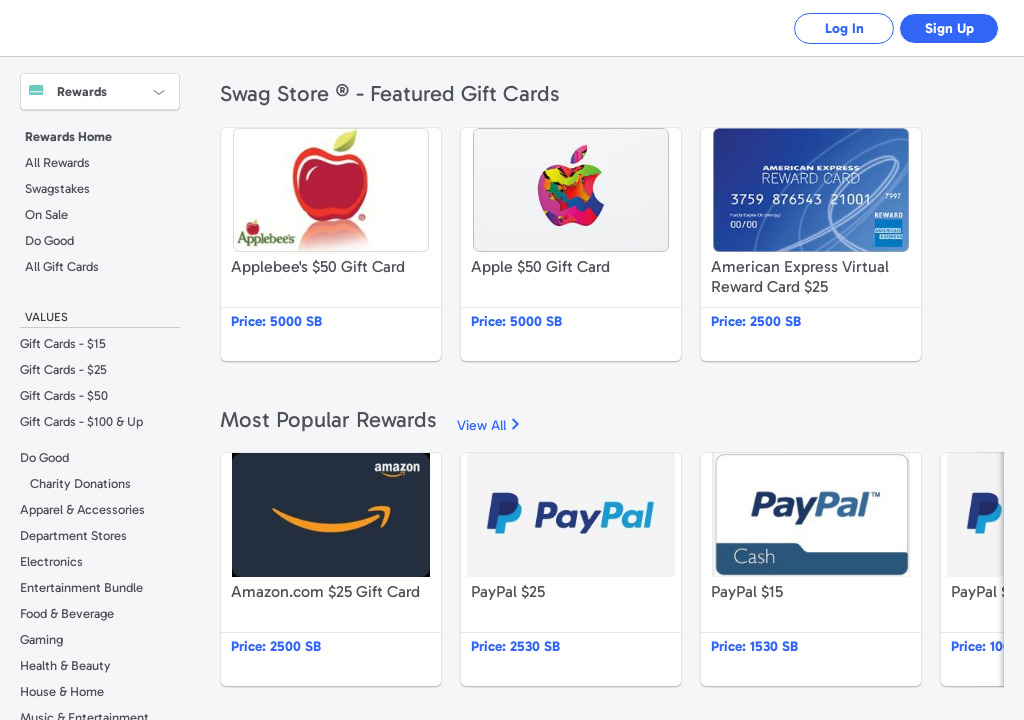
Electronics (51, 561)
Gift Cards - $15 (63, 343)
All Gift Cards (62, 266)
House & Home (62, 691)
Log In (844, 28)
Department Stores (73, 535)
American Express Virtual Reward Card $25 (811, 244)
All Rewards (57, 162)
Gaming (41, 639)
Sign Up (949, 28)
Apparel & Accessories (82, 509)
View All (481, 425)
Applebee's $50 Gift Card (331, 244)
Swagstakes (57, 188)
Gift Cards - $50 (64, 395)
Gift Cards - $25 (63, 369)
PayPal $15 (811, 569)
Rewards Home (68, 136)
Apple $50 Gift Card (571, 244)
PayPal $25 (571, 569)
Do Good (49, 240)
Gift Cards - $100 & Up (81, 421)
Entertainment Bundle (81, 587)
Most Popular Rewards (328, 419)
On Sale (46, 214)
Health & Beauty (65, 665)
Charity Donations (80, 483)
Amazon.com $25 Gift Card (331, 569)
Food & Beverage (67, 613)
